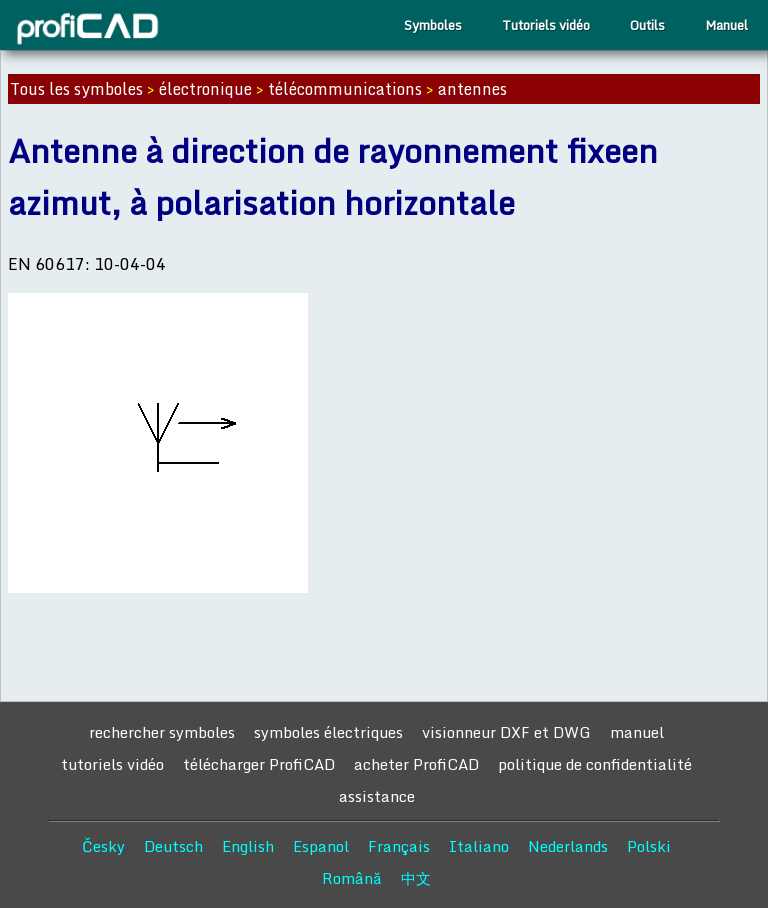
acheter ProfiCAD (416, 764)
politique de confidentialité (595, 764)
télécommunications (345, 89)
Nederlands (568, 846)
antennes (472, 89)
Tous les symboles (76, 89)
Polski (649, 846)
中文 (416, 878)
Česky (103, 846)
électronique (205, 89)
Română (352, 878)
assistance (377, 796)
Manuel (726, 25)
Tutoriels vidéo (546, 25)
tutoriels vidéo (112, 764)
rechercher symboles (162, 732)
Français (399, 846)
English (248, 846)
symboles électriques (328, 732)
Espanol (321, 846)
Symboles (433, 25)
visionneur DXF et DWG (506, 732)
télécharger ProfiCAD (259, 764)
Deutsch (173, 846)
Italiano (479, 846)
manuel (637, 732)
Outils (647, 25)
